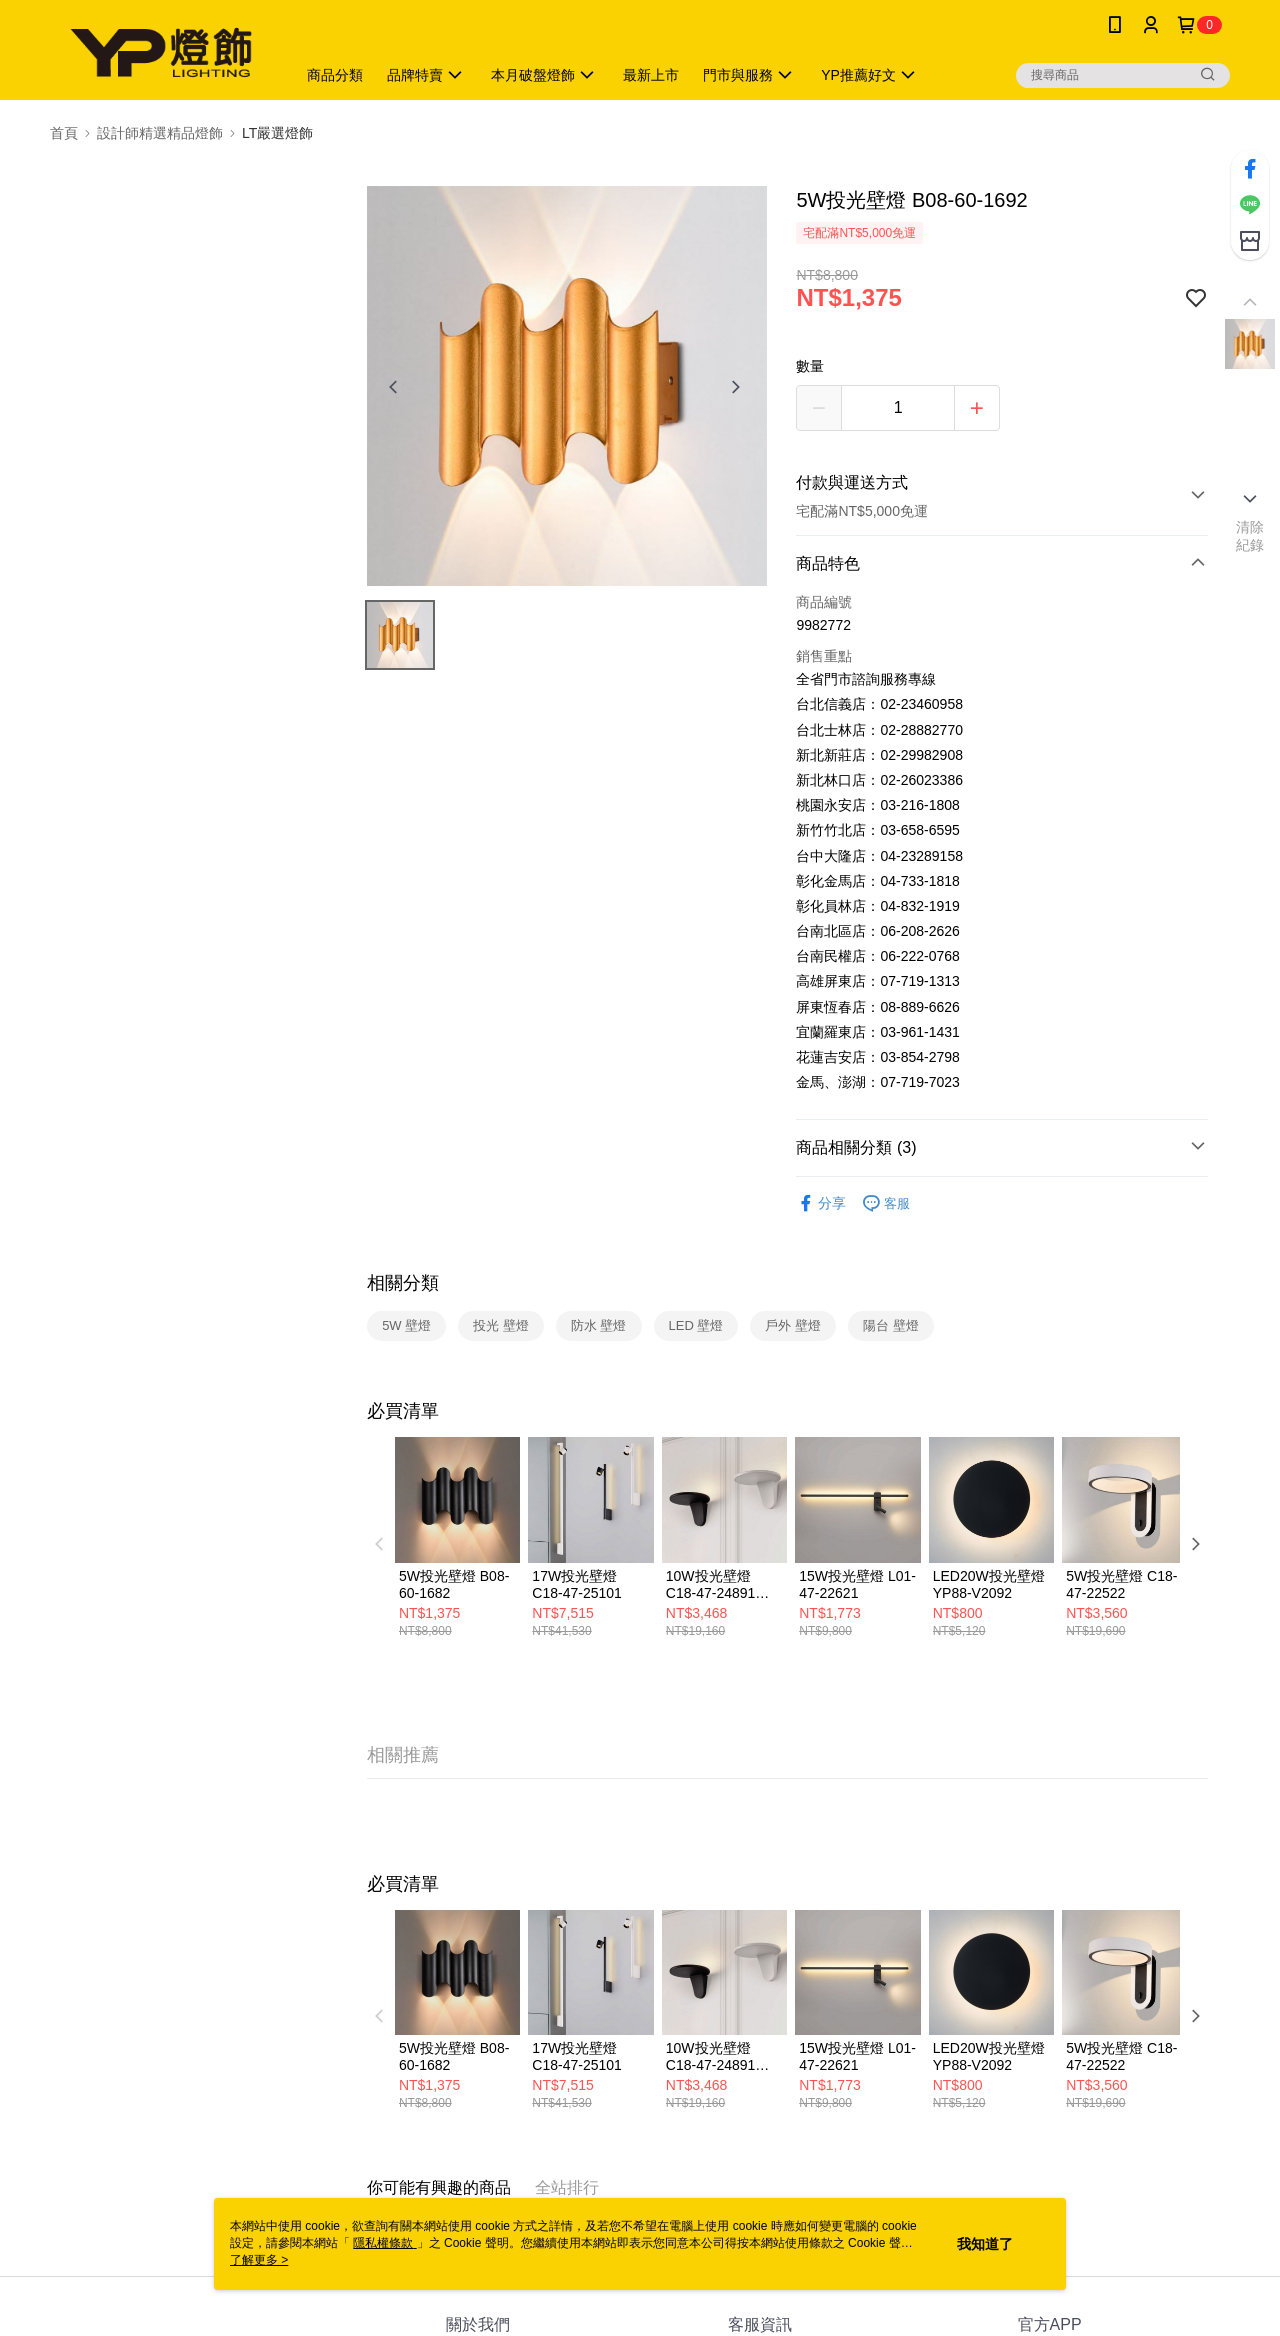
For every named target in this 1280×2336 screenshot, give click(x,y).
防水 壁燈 (599, 1325)
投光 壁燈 (501, 1325)
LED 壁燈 (696, 1325)
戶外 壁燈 (793, 1325)
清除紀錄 (1250, 536)
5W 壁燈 (406, 1325)
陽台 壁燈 (891, 1325)
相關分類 (403, 1283)
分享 (821, 1203)
